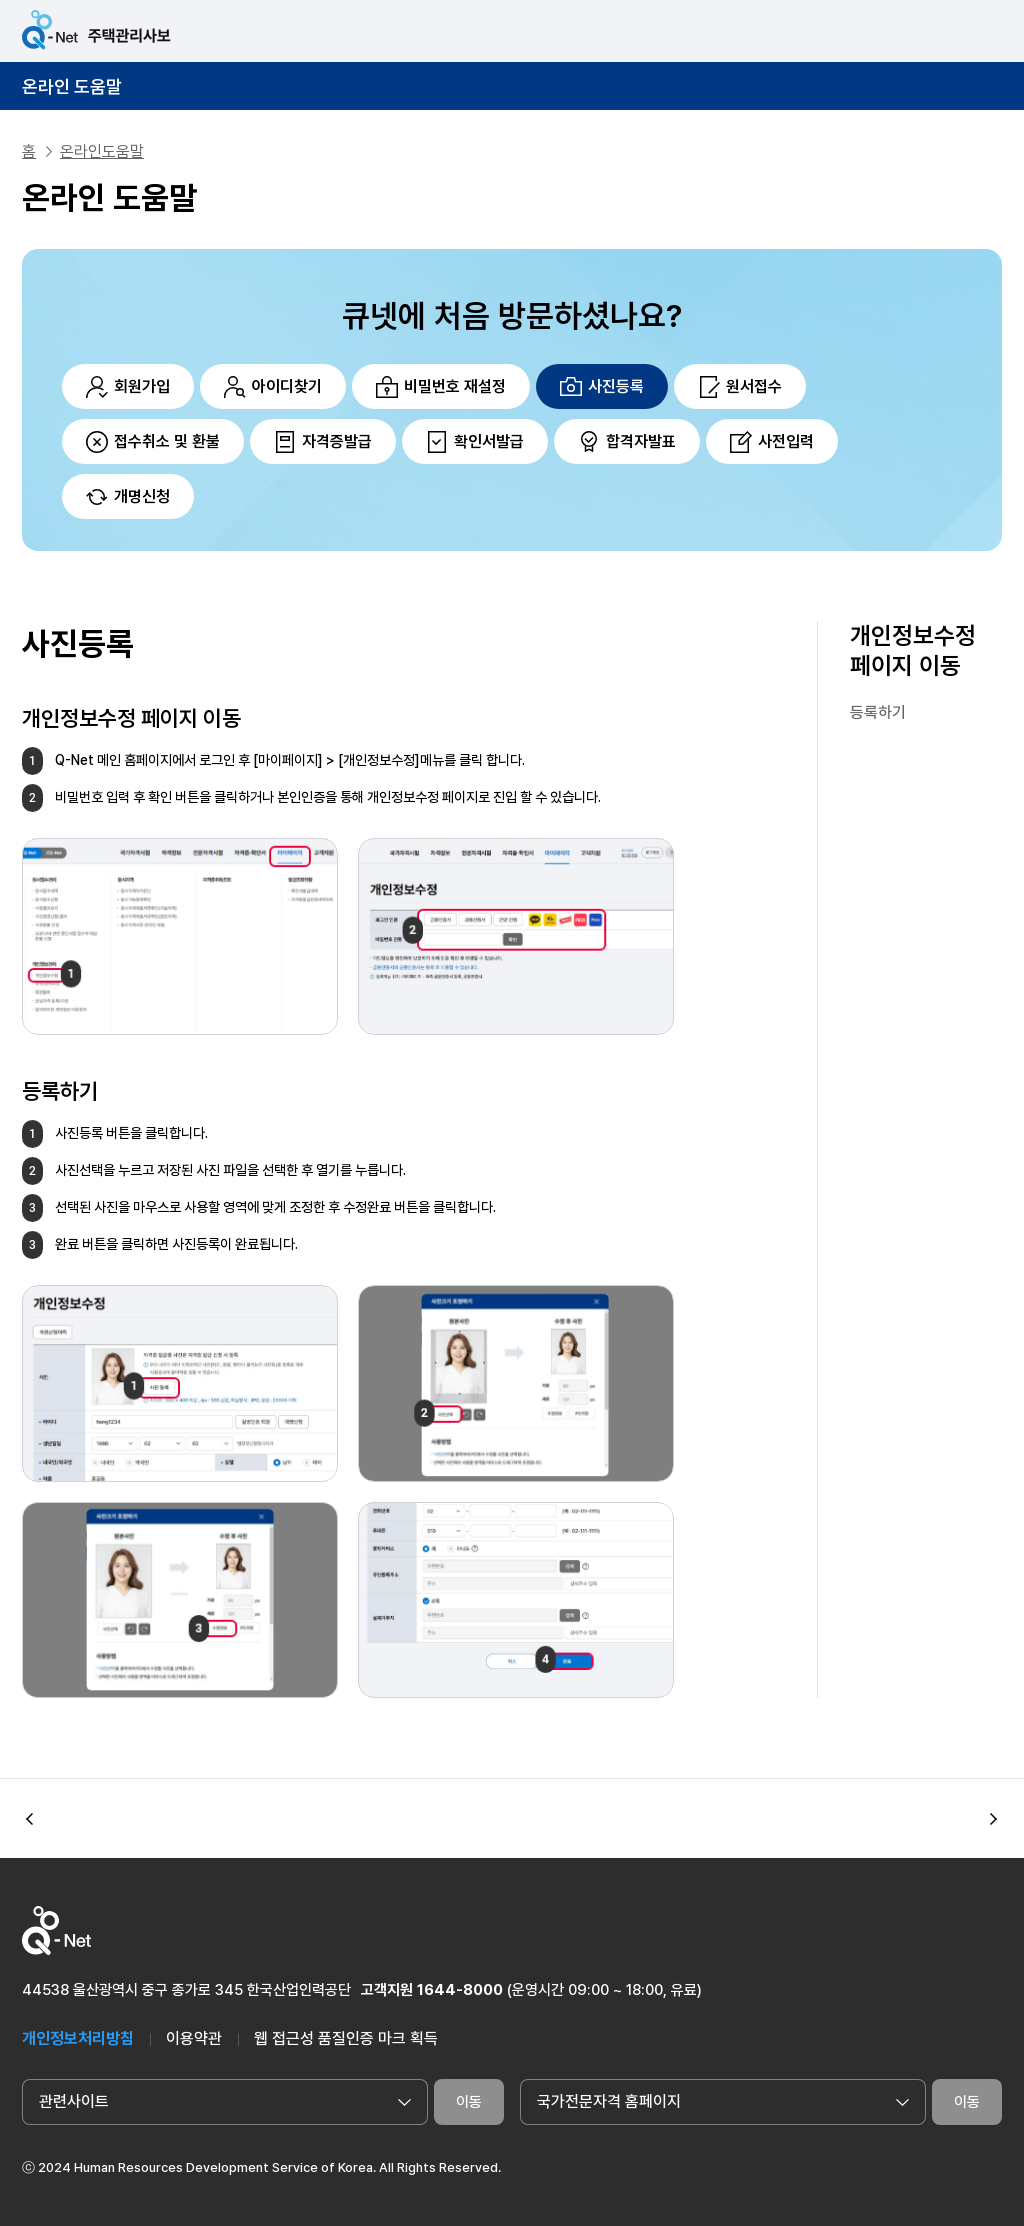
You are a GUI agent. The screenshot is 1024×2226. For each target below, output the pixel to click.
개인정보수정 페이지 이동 (913, 650)
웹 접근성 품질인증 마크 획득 (346, 2038)
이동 (469, 2102)
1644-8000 (460, 1990)
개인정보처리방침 (78, 2038)
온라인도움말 (102, 151)
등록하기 (878, 712)
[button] (994, 1819)
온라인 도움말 (72, 86)
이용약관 (194, 2038)
